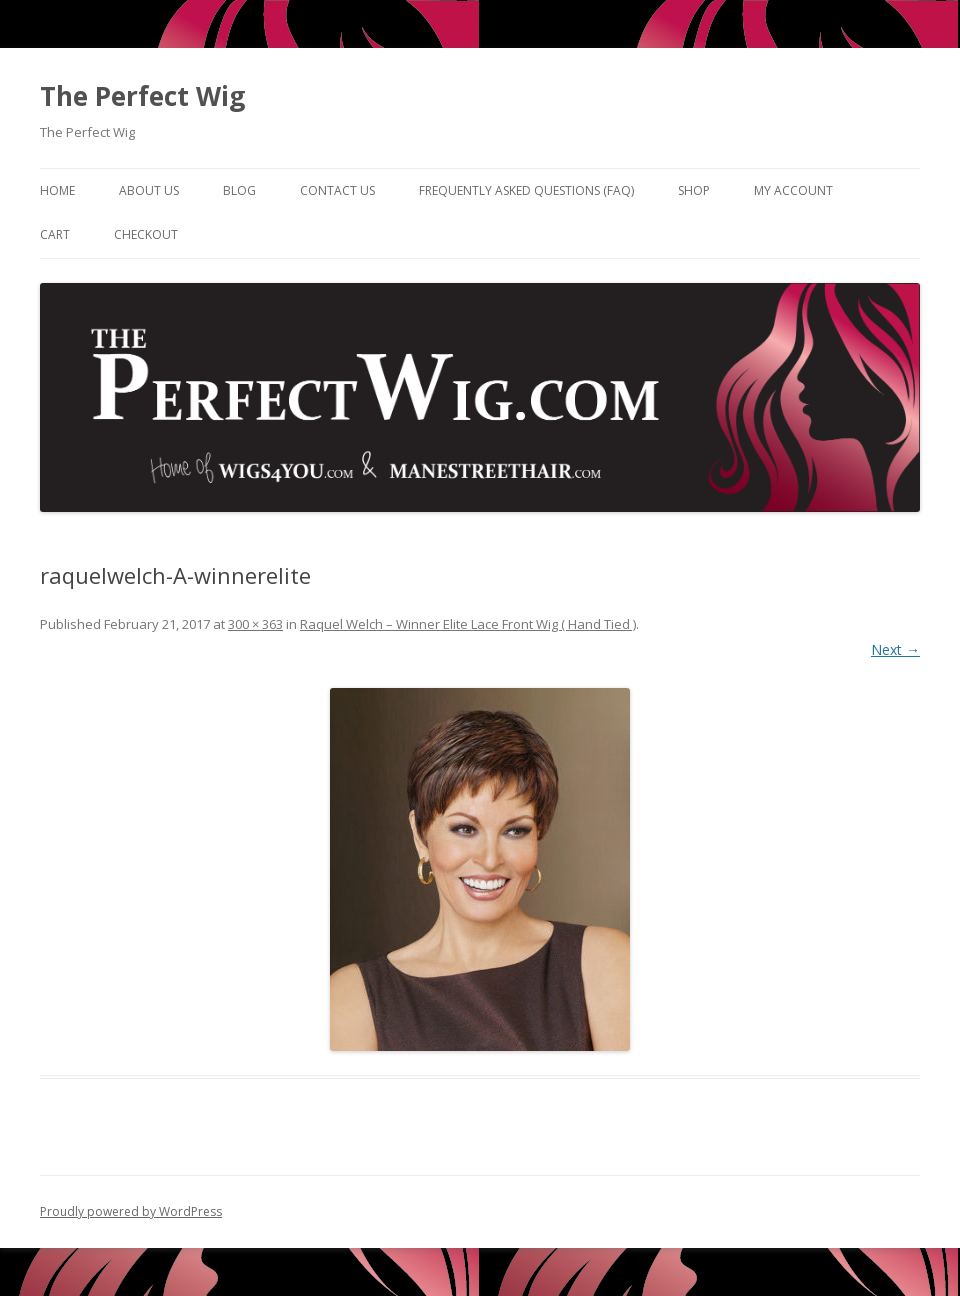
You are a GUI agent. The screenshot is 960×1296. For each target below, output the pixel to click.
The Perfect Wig (142, 96)
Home (57, 190)
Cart (55, 234)
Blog (239, 190)
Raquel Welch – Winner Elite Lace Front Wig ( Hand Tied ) (468, 624)
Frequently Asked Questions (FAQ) (526, 190)
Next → (895, 649)
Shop (694, 190)
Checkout (146, 234)
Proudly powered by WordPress (131, 1211)
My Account (793, 190)
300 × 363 (255, 624)
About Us (149, 190)
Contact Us (337, 190)
